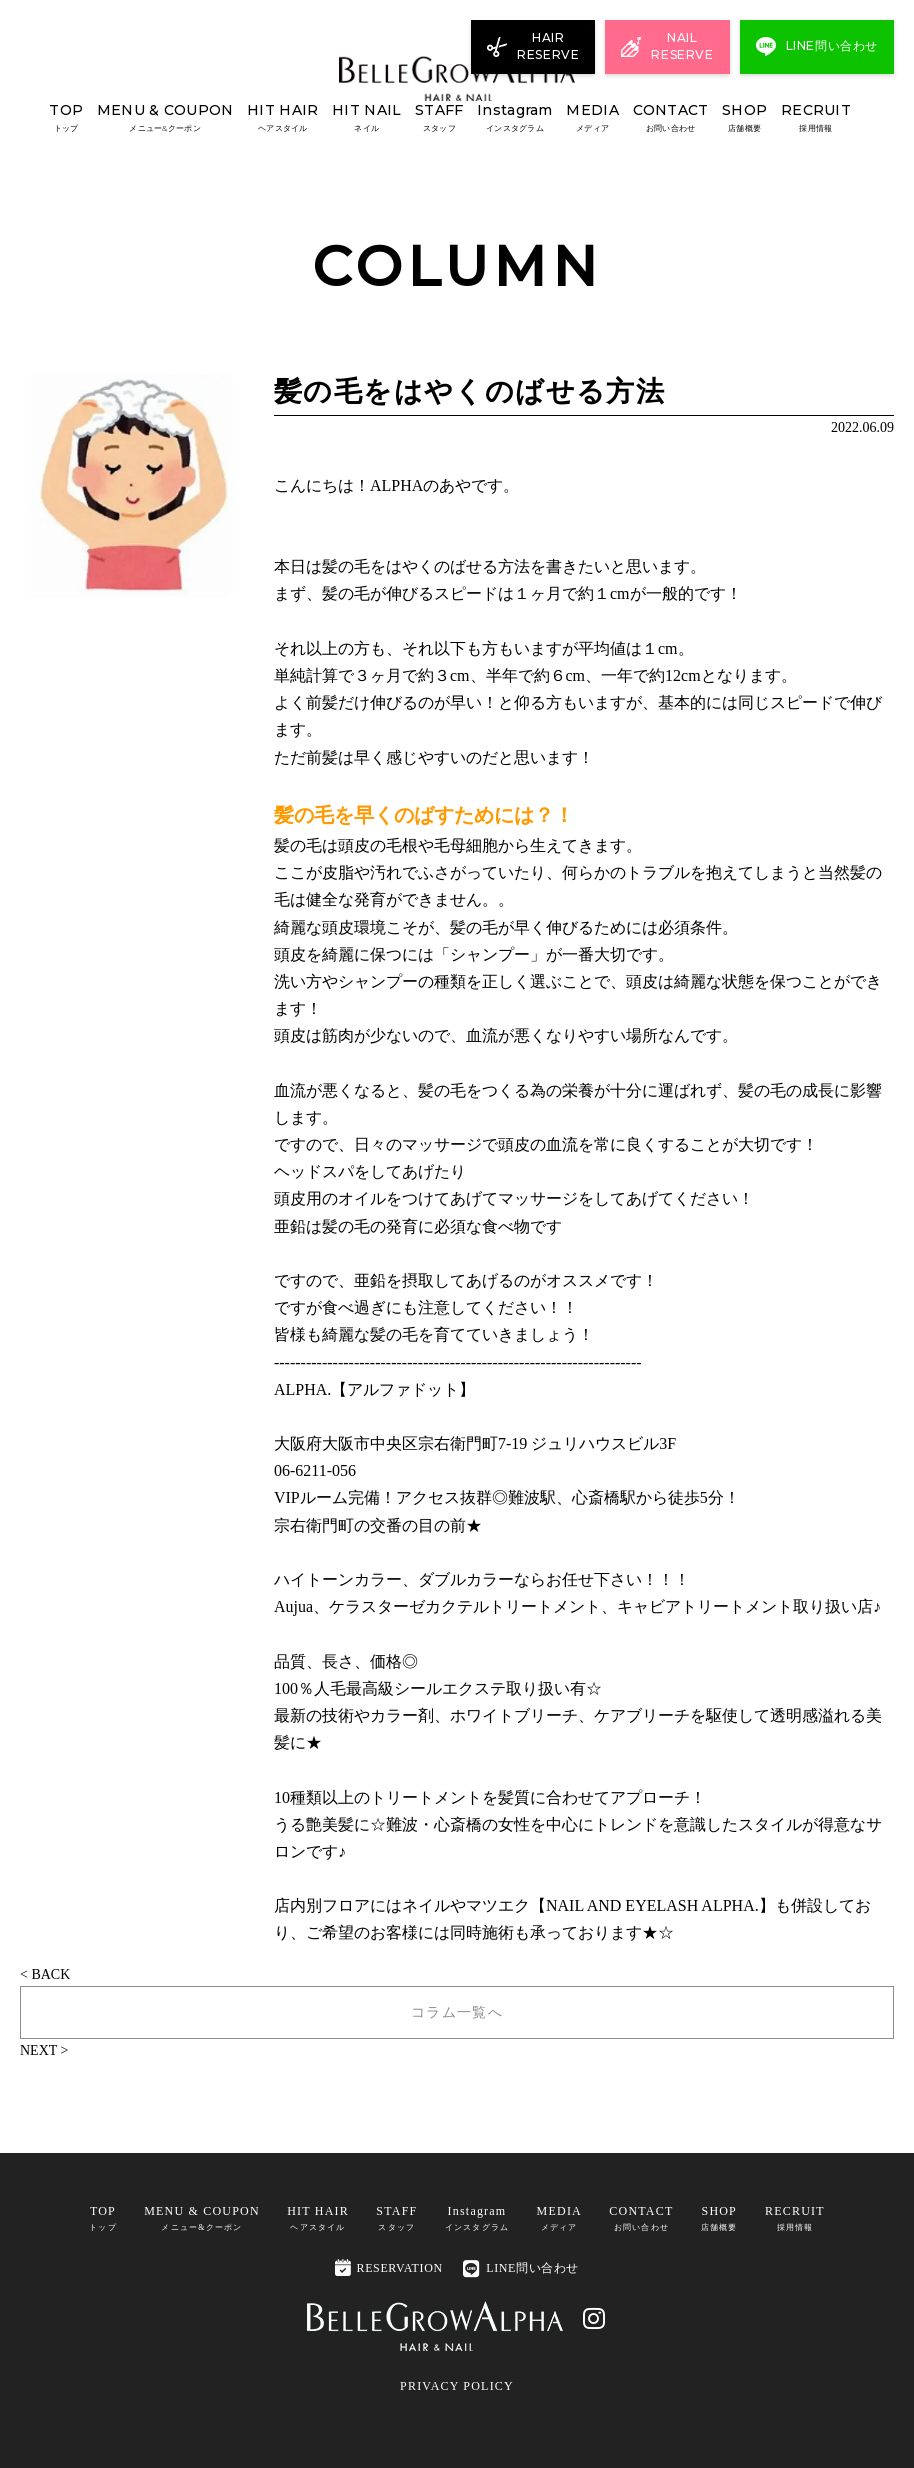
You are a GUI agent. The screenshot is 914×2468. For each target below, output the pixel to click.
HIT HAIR (282, 118)
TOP (66, 118)
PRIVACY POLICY (457, 2385)
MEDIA (592, 118)
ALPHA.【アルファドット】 (374, 1389)
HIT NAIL (366, 118)
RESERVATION (389, 2266)
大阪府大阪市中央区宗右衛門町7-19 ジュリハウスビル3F (475, 1443)
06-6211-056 (315, 1470)
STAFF (439, 118)
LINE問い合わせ (521, 2268)
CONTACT (671, 118)
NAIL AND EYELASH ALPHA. (652, 1905)
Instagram (515, 118)
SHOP (744, 118)
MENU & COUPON (165, 118)
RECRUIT (816, 118)
